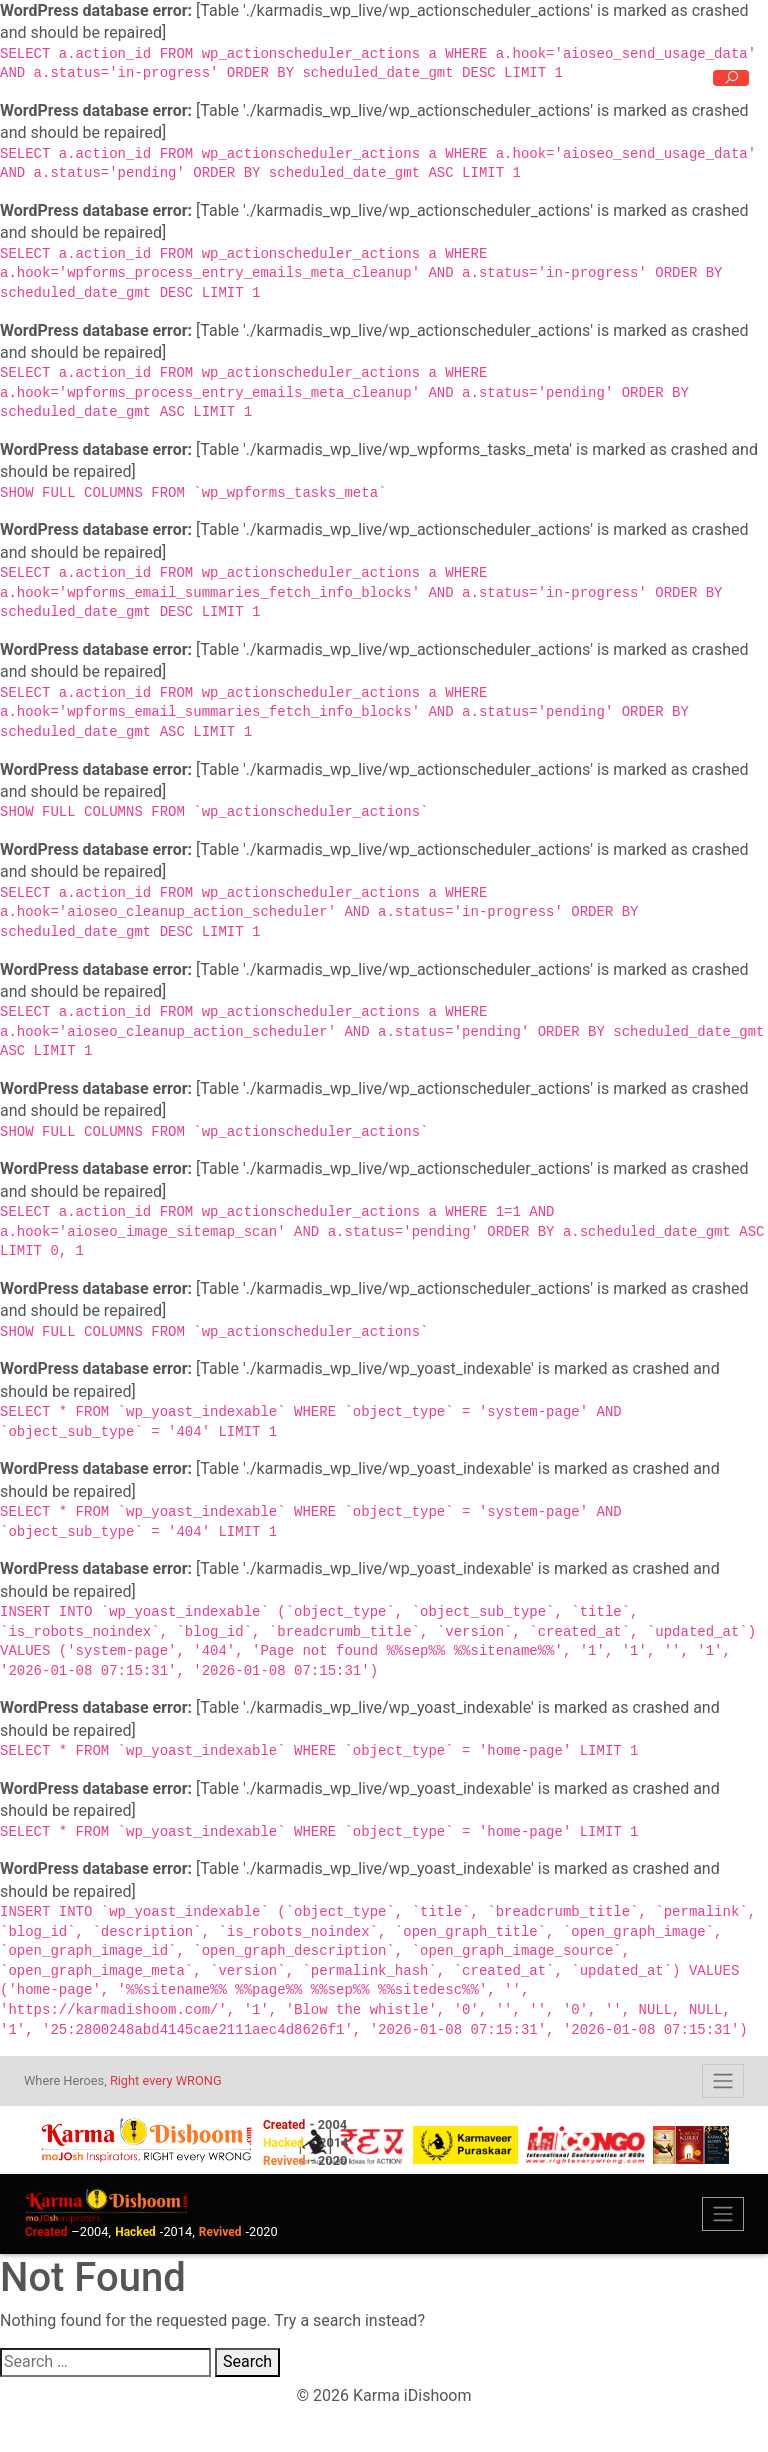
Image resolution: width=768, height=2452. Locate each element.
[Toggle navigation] (723, 2081)
